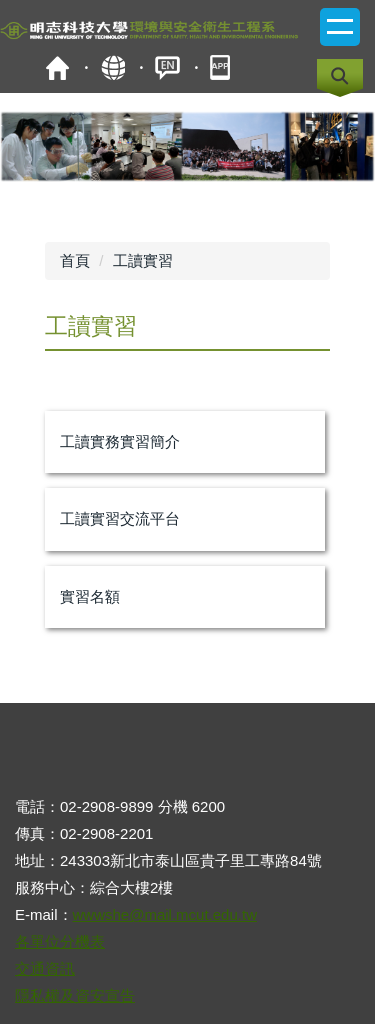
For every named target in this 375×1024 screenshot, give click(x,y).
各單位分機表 (60, 941)
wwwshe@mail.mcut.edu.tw (165, 914)
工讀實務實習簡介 (120, 441)
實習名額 (90, 596)
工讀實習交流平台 (120, 518)
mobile (222, 67)
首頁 (57, 67)
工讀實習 (143, 260)
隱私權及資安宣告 (75, 995)
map (112, 67)
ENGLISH (167, 67)
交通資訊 (45, 968)
